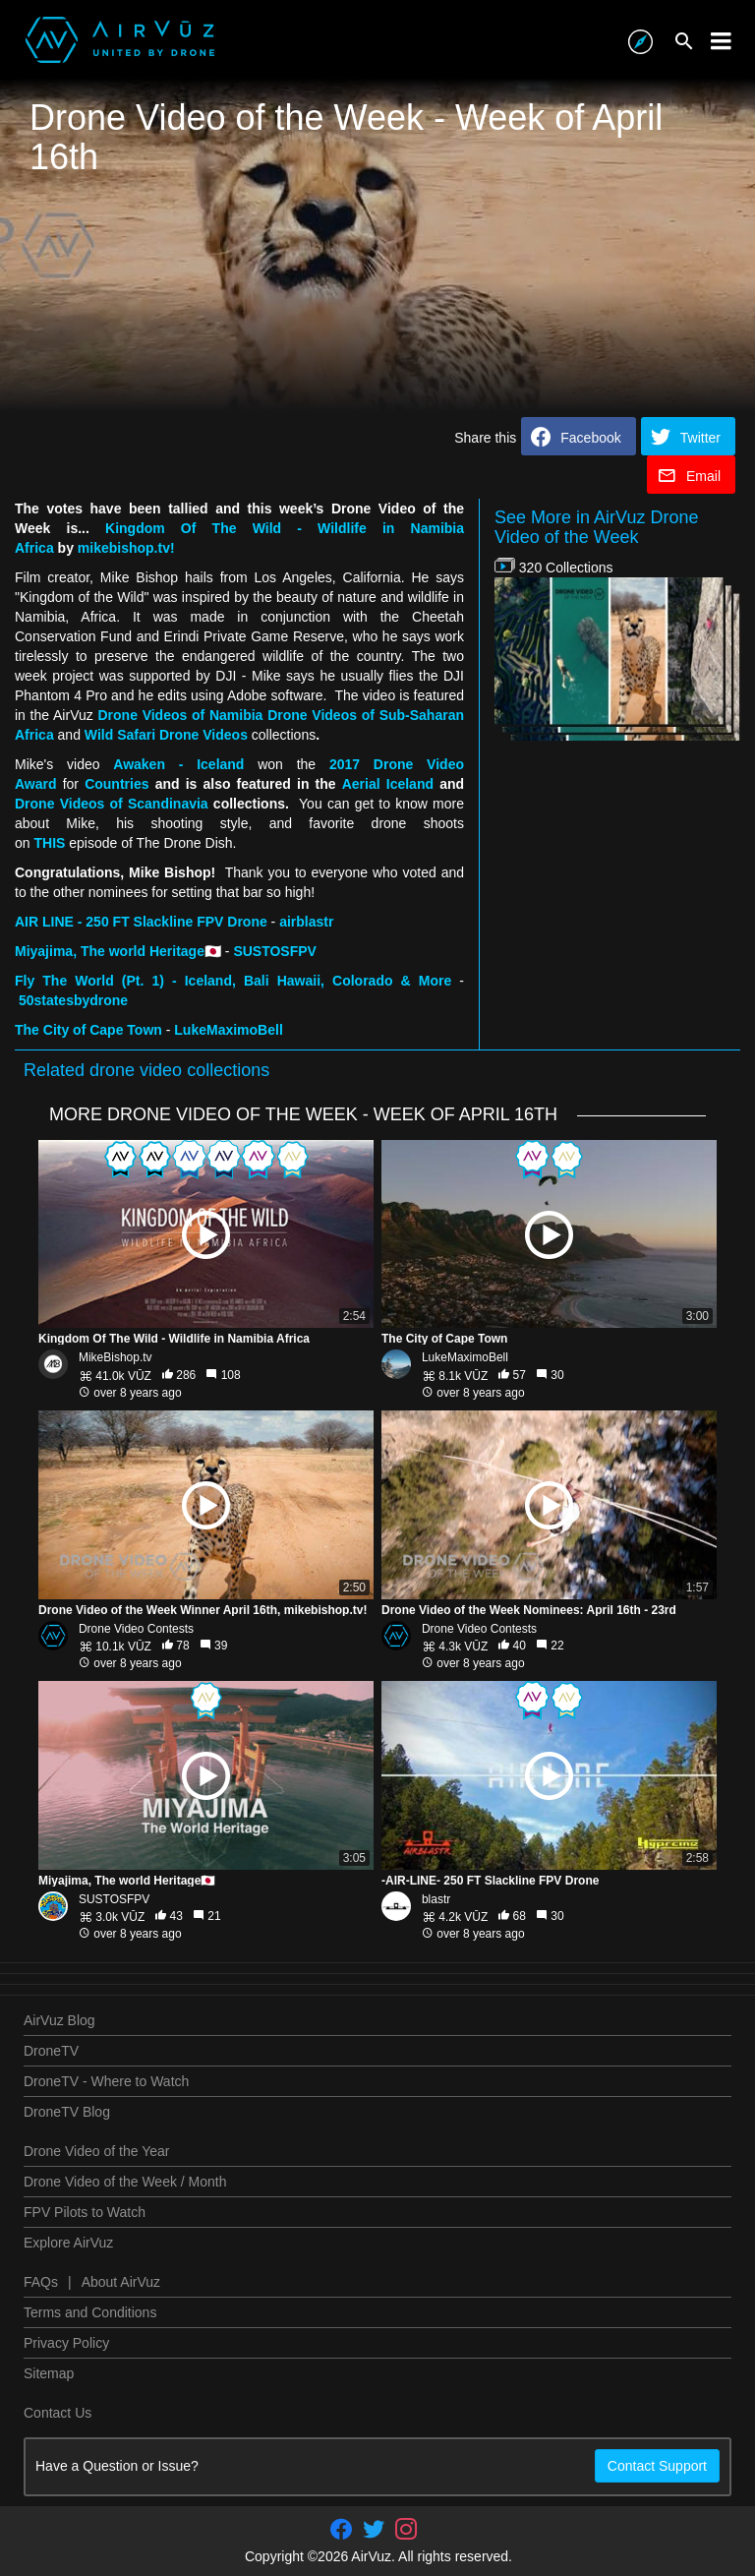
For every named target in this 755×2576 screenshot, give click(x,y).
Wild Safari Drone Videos (166, 735)
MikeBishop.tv (115, 1357)
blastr (436, 1899)
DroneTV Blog (67, 2112)
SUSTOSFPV (114, 1899)
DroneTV (51, 2051)
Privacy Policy (66, 2343)
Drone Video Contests (136, 1629)
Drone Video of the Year (96, 2151)
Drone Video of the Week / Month (125, 2181)
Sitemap (49, 2373)
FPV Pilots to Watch (84, 2212)
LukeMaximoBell (465, 1357)
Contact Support (657, 2466)
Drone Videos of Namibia (179, 715)
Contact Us (57, 2413)
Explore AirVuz (68, 2242)
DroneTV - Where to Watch (106, 2081)
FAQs (41, 2282)
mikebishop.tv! (126, 548)
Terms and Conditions (90, 2312)
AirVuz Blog (59, 2020)
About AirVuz (121, 2282)
